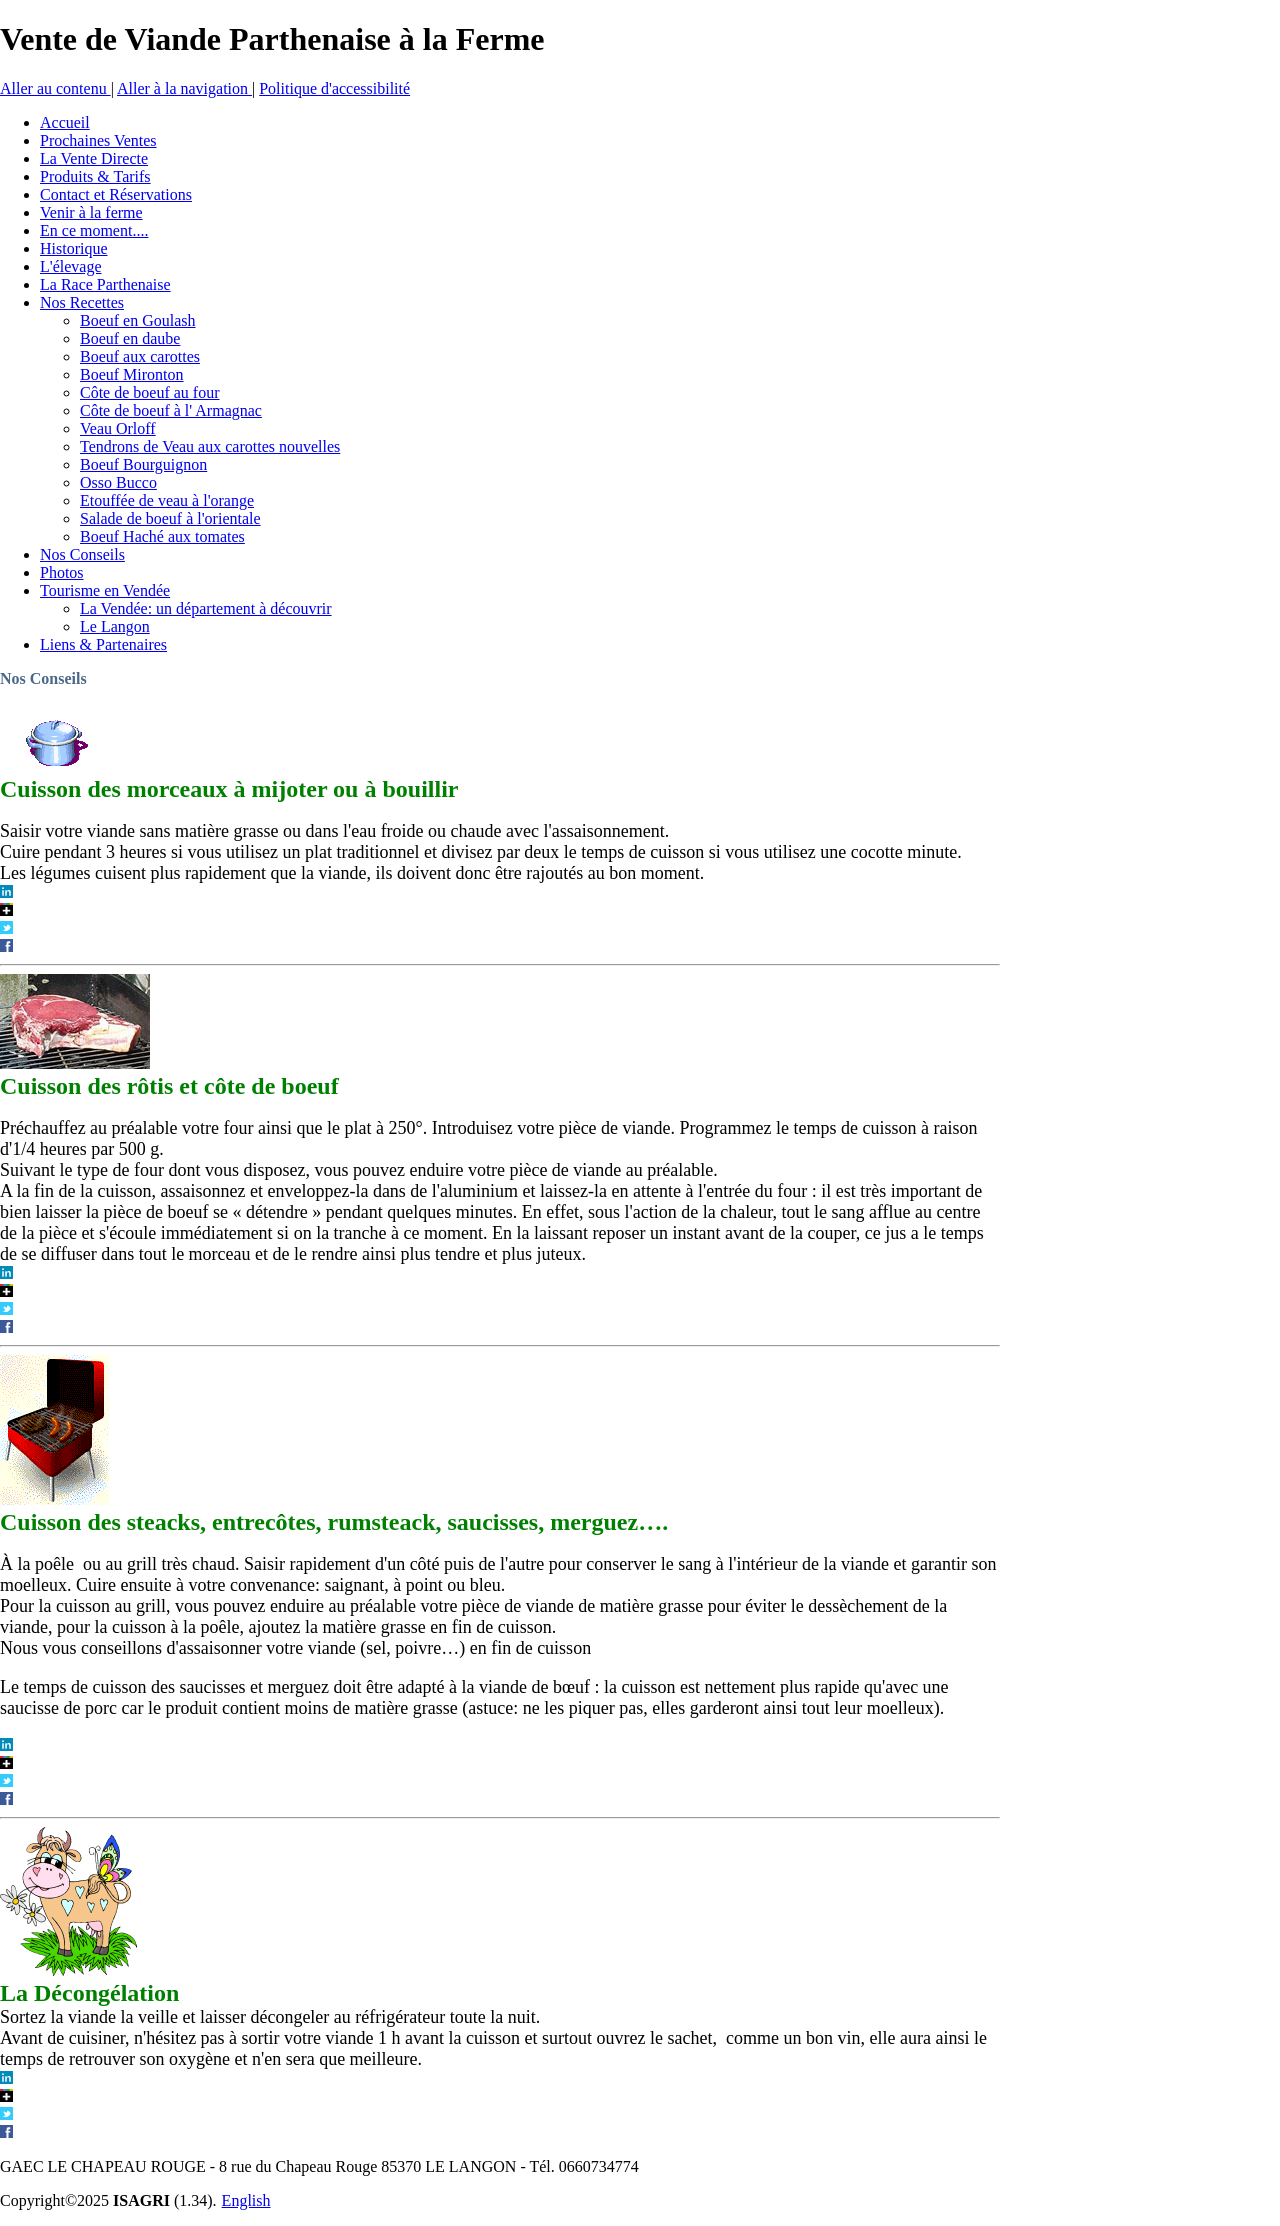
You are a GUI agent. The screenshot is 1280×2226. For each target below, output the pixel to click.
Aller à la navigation (184, 88)
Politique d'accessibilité (334, 88)
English (246, 2200)
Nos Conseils (43, 678)
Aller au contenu (55, 88)
